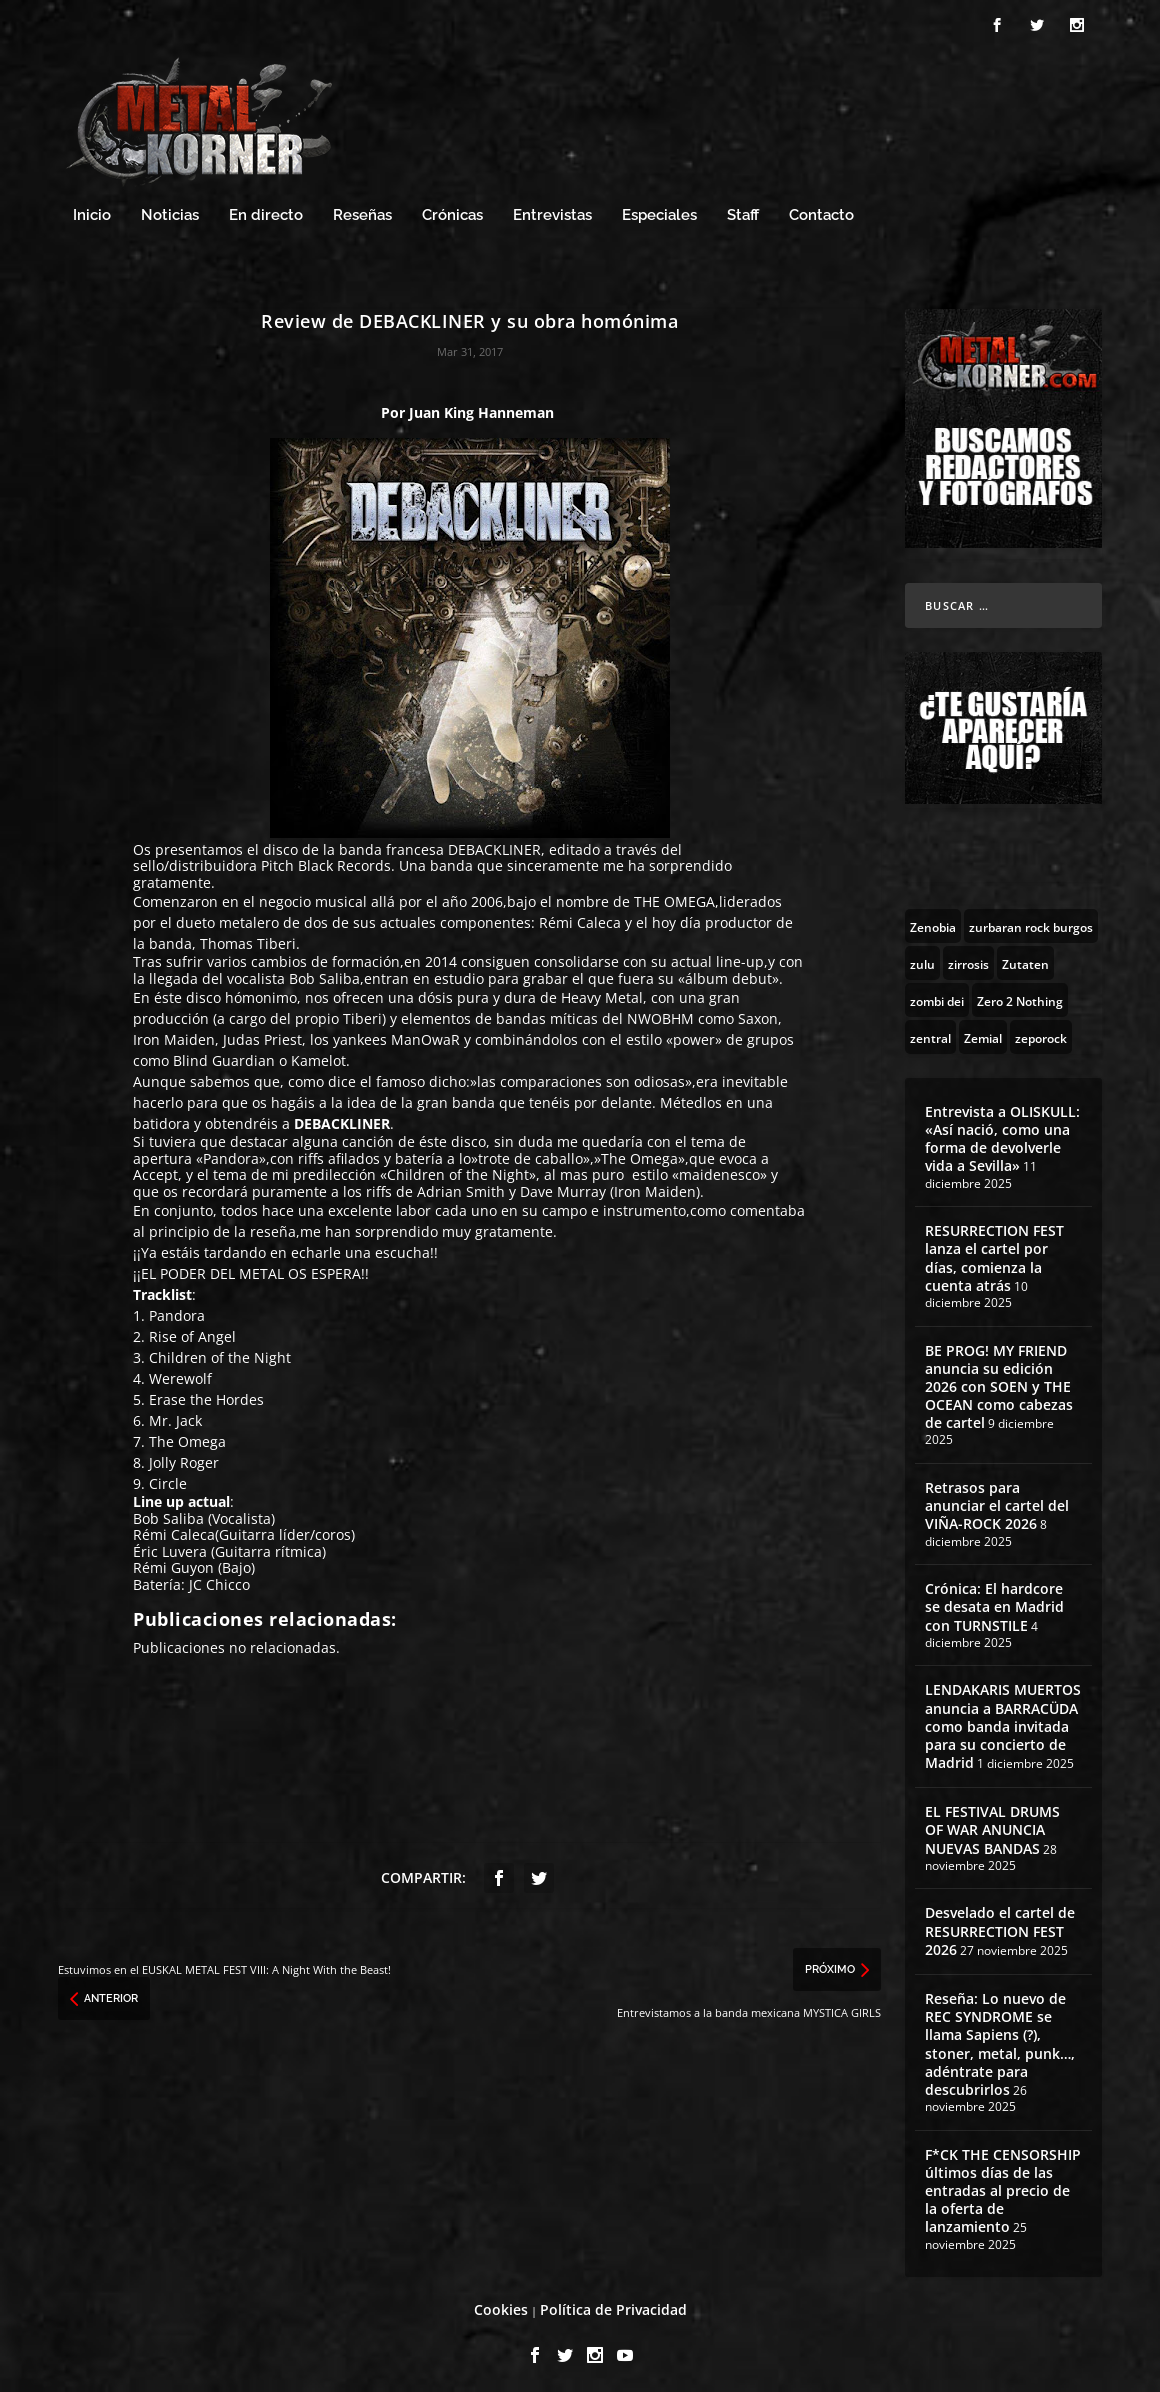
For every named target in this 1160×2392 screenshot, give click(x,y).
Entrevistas (552, 209)
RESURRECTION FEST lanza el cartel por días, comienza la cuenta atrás (994, 1253)
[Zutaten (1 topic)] (1025, 957)
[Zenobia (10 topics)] (933, 920)
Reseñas (362, 209)
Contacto (821, 209)
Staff (743, 209)
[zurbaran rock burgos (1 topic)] (1031, 920)
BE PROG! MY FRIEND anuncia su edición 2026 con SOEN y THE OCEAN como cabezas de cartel (999, 1381)
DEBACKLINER (494, 843)
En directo (266, 209)
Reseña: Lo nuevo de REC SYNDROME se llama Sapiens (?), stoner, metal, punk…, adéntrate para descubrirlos (1000, 2038)
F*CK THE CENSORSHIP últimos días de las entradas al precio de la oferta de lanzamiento (1003, 2185)
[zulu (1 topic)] (922, 957)
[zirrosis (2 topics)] (968, 957)
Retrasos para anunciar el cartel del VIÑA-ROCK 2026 (997, 1499)
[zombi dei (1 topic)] (937, 994)
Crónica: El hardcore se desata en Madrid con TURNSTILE (994, 1601)
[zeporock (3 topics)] (1041, 1031)
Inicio (92, 209)
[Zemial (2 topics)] (983, 1031)
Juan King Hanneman (481, 407)
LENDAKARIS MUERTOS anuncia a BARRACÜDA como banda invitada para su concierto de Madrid (1003, 1721)
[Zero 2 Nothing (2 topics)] (1020, 994)
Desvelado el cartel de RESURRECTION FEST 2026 (1000, 1925)
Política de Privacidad (613, 2304)
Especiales (659, 209)
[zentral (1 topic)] (930, 1031)
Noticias (170, 209)
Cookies (501, 2304)
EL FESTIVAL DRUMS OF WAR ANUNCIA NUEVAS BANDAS (992, 1824)
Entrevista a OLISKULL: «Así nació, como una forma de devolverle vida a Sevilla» (1002, 1133)
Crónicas (452, 209)
